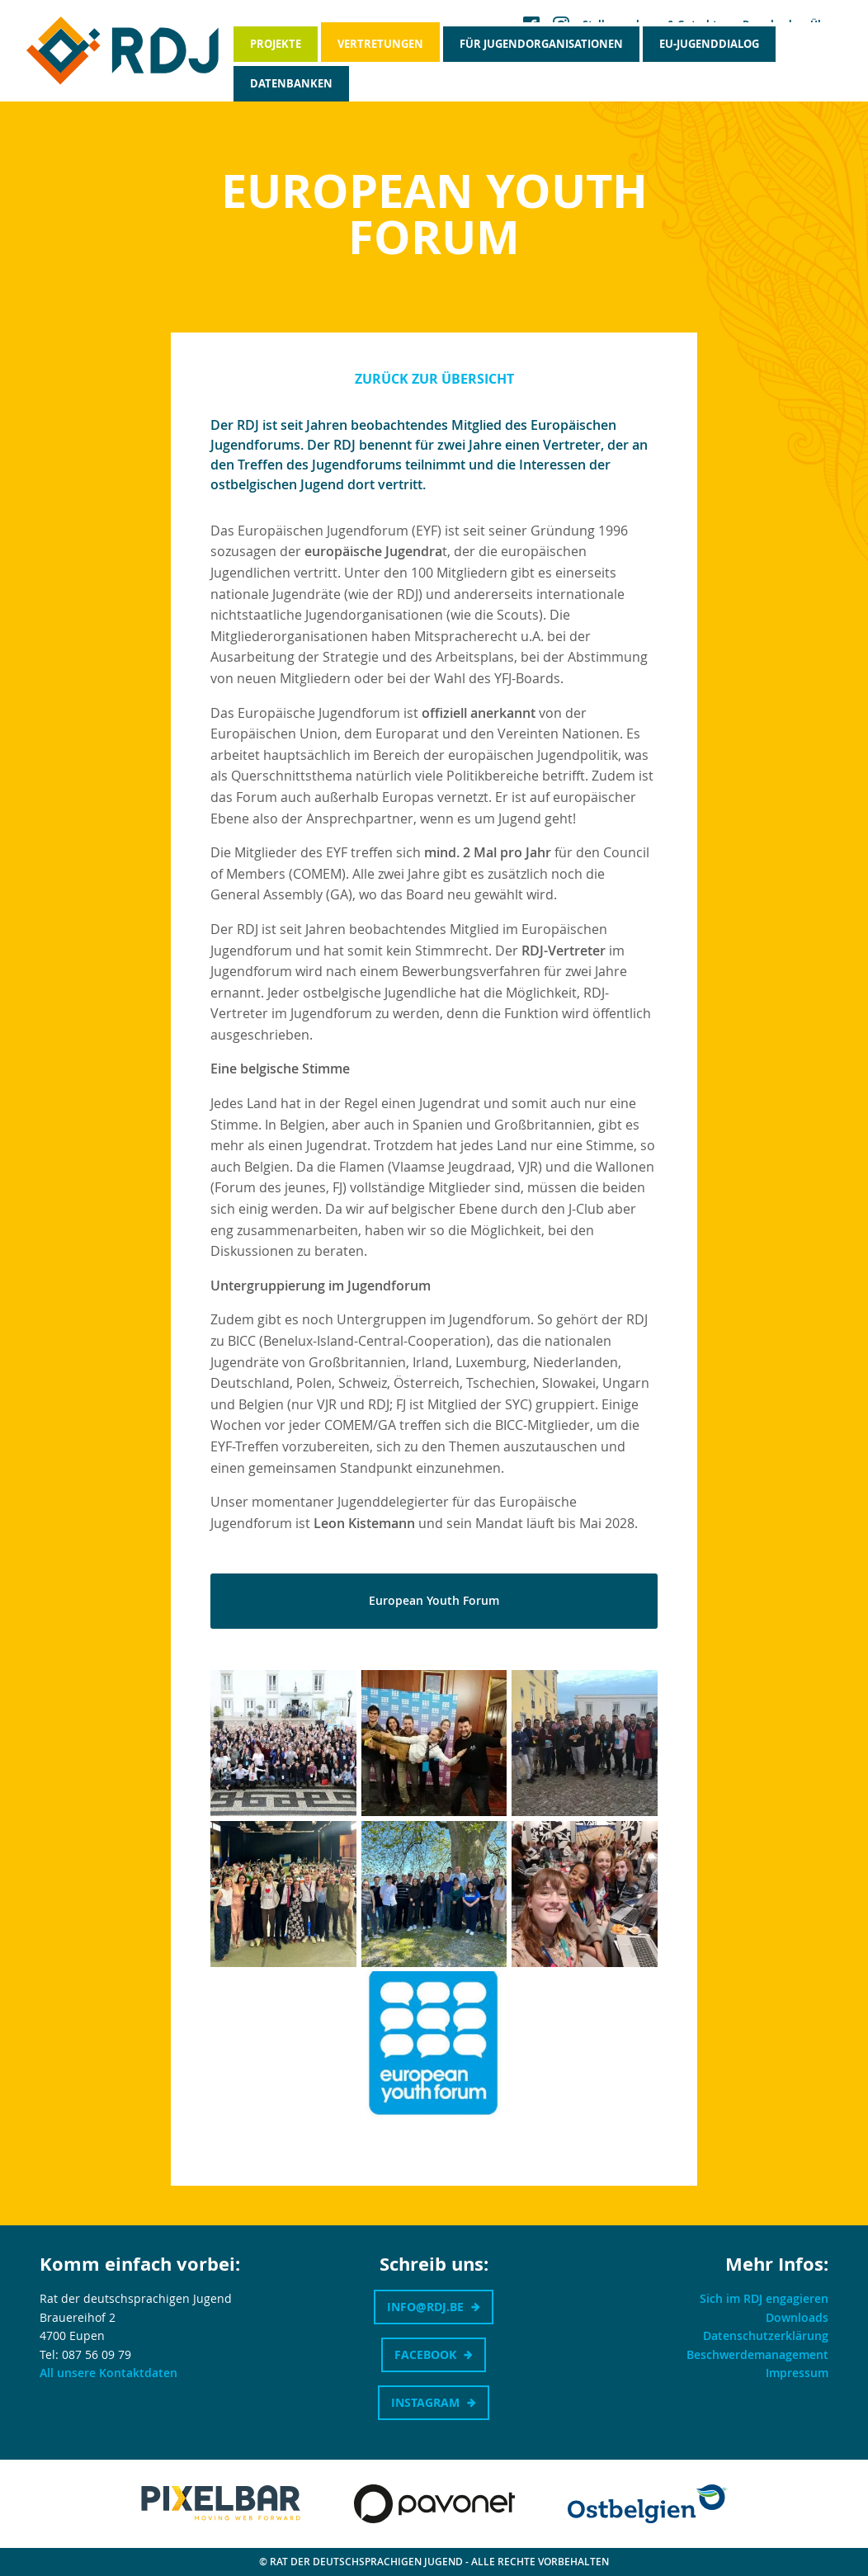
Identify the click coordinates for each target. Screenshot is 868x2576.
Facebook (425, 2354)
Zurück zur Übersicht (434, 379)
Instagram (425, 2402)
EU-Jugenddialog (709, 43)
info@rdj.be (425, 2306)
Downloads (797, 2317)
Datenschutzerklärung (765, 2335)
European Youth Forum (434, 1600)
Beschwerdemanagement (757, 2354)
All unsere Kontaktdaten (108, 2372)
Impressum (797, 2372)
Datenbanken (291, 83)
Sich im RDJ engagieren (764, 2298)
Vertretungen (380, 43)
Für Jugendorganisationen (541, 43)
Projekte (275, 43)
